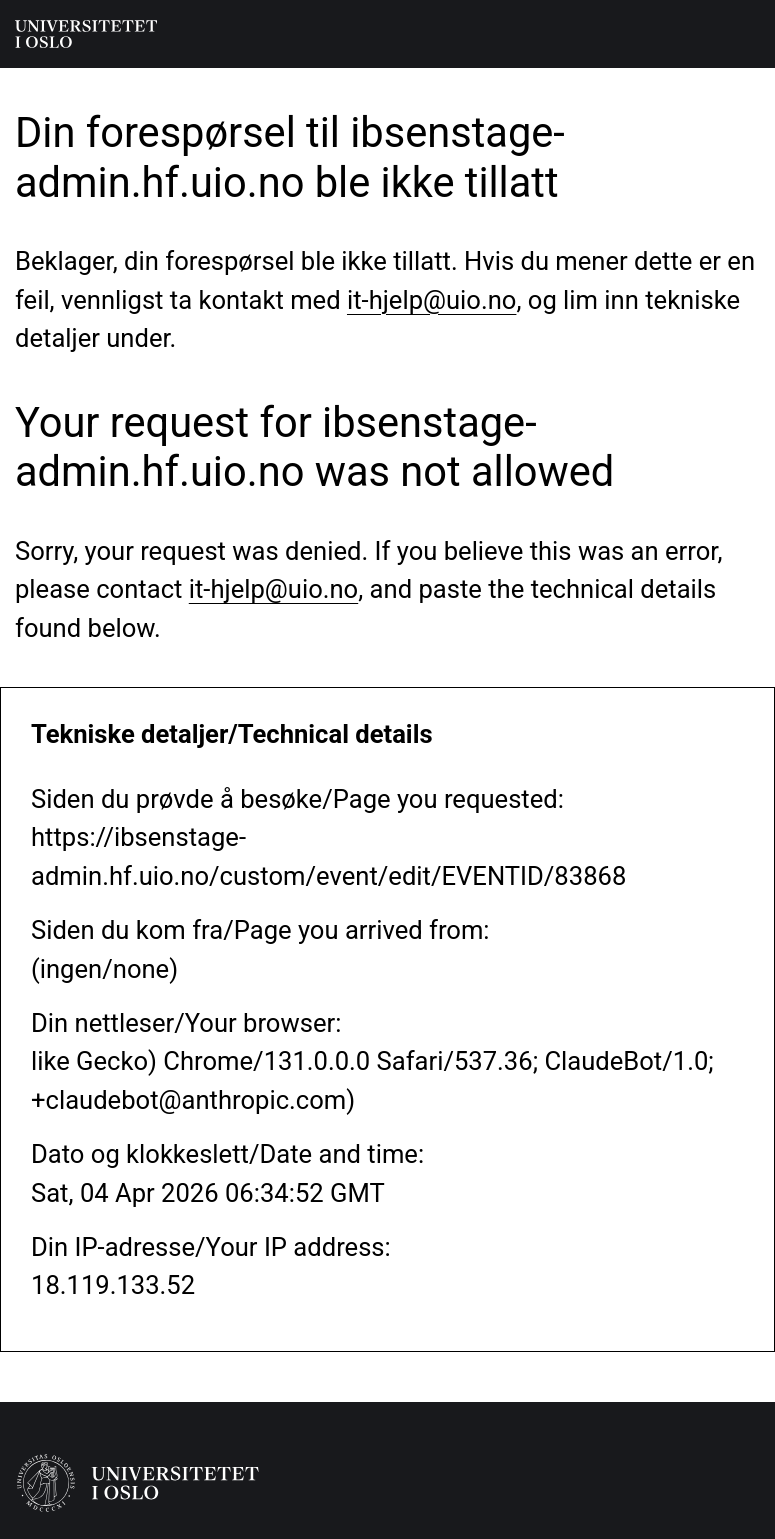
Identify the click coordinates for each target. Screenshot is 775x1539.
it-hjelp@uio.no (431, 300)
